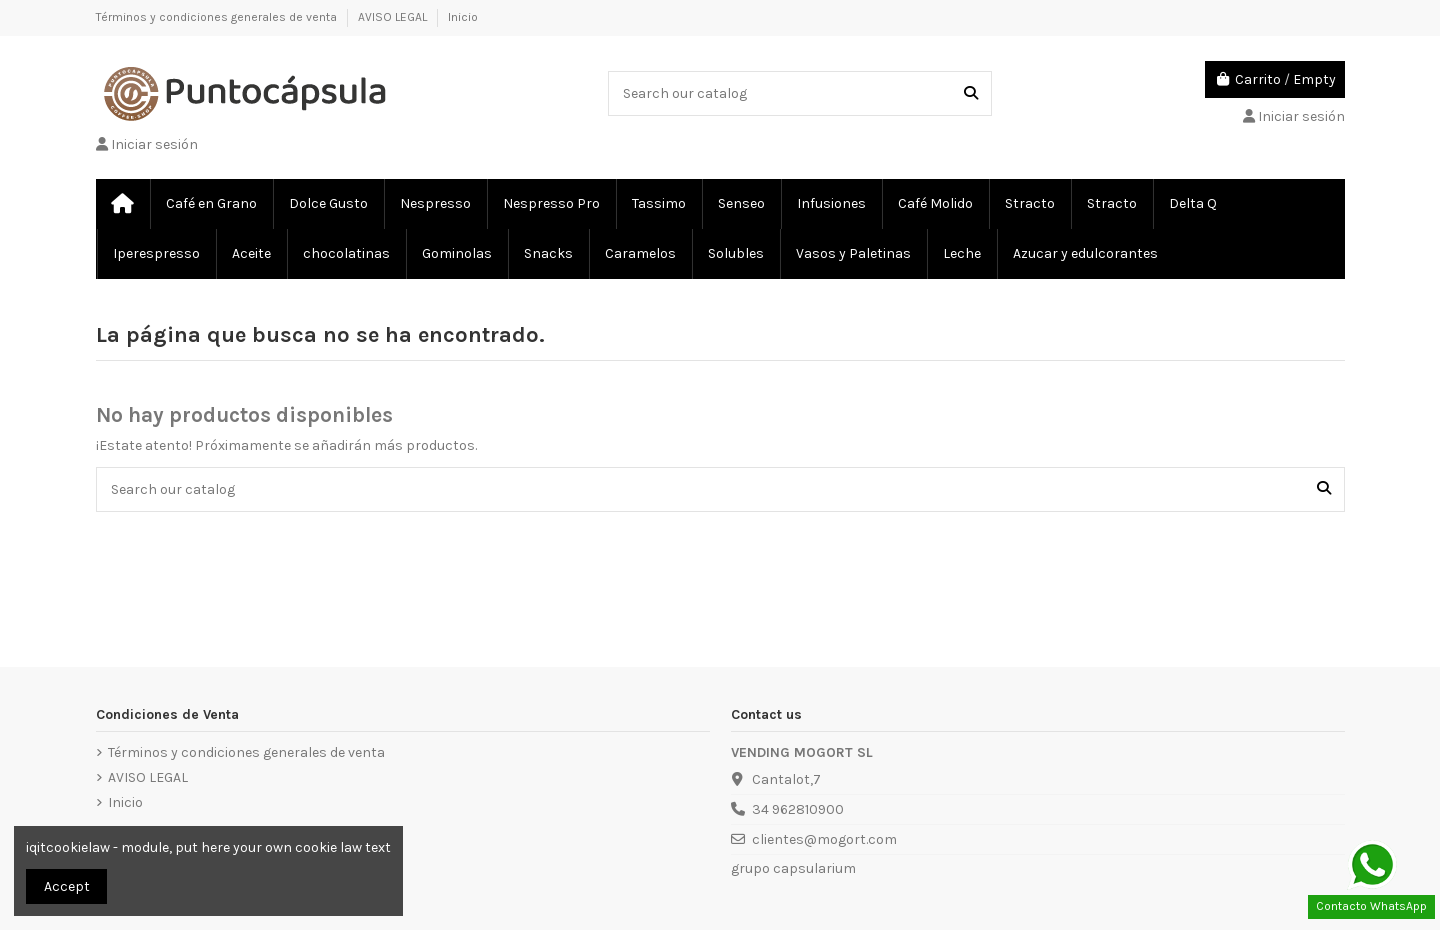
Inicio (463, 17)
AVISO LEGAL (394, 17)
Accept (67, 886)
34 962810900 (798, 809)
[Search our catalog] (971, 93)
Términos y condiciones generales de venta (218, 17)
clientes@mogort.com (824, 839)
